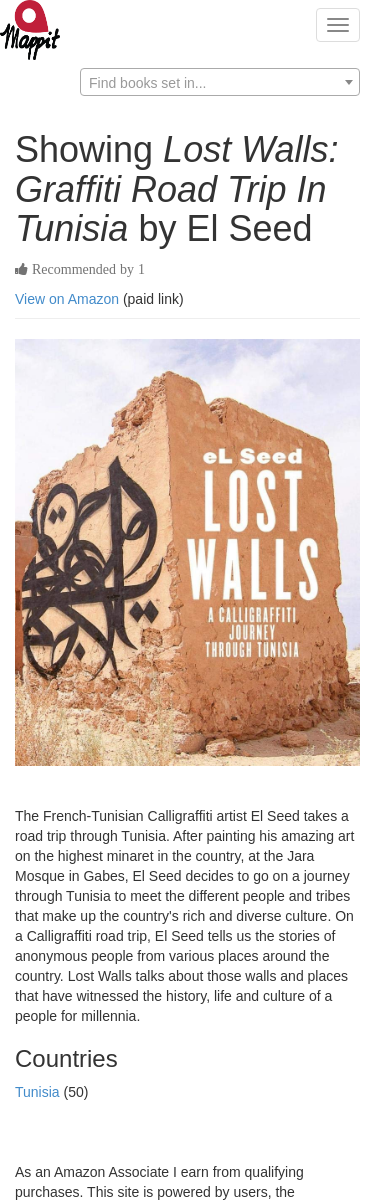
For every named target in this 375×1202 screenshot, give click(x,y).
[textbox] (220, 83)
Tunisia (39, 1092)
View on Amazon (67, 299)
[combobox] (220, 82)
